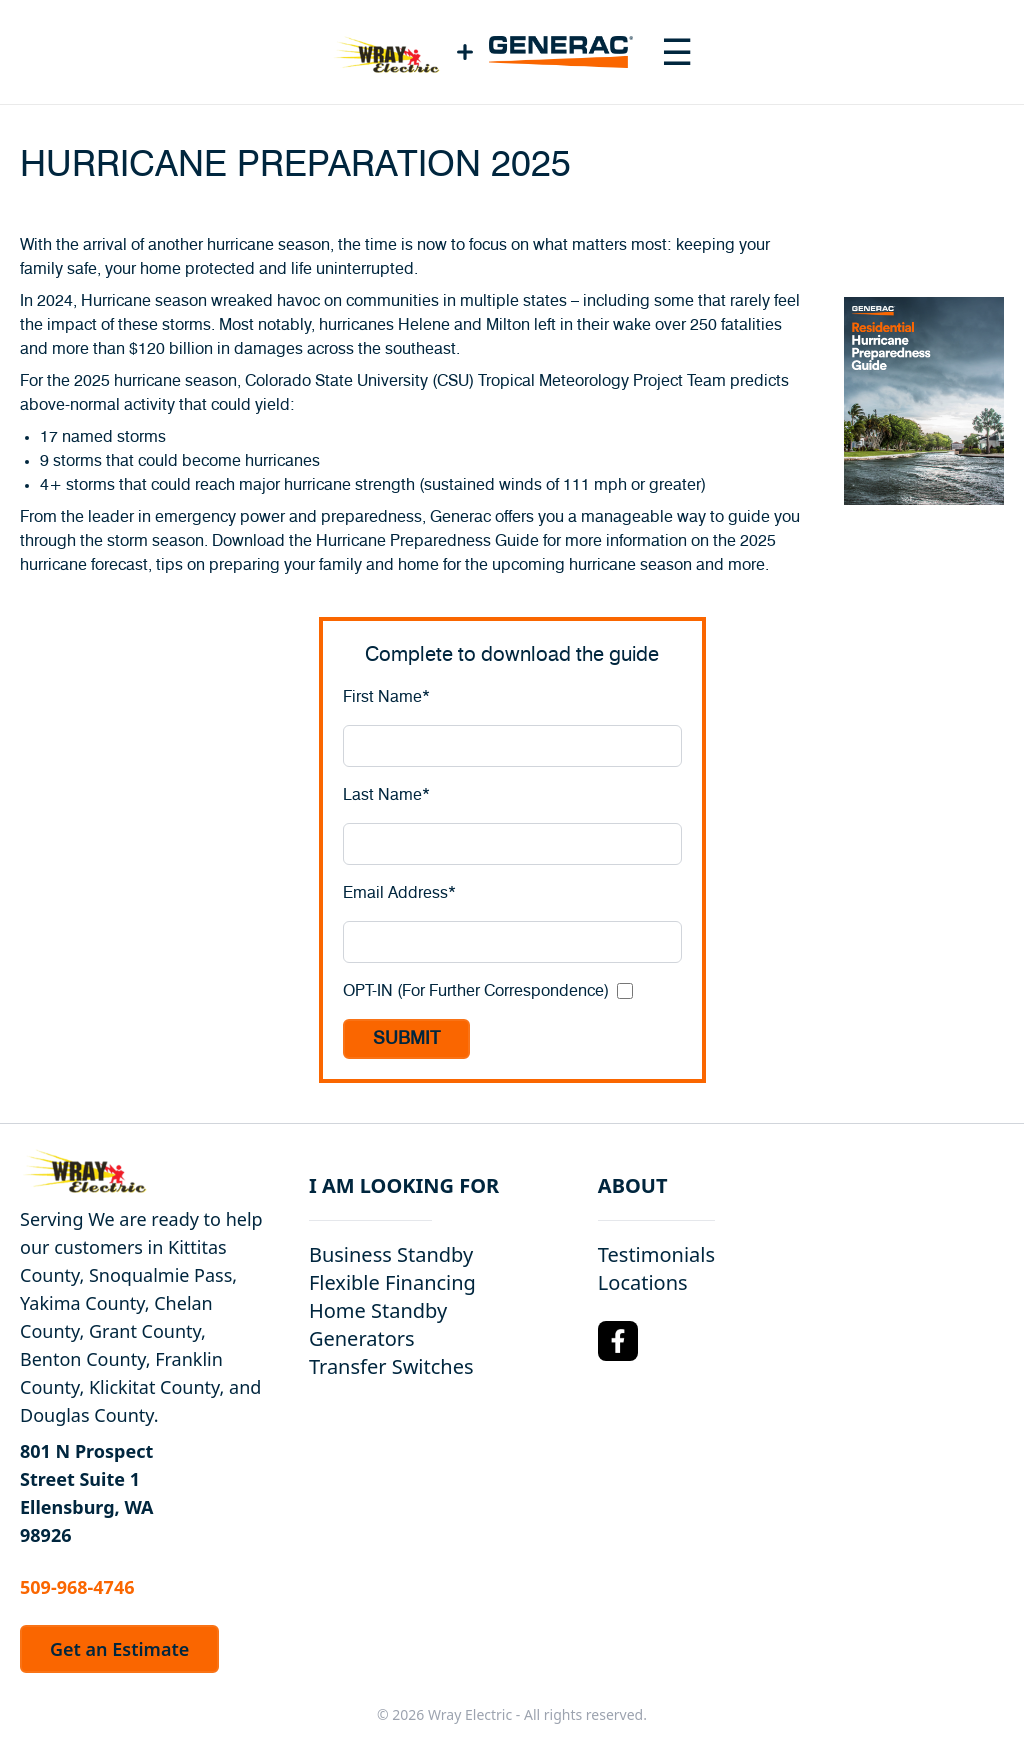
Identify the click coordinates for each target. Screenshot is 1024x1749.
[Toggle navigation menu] (677, 52)
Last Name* (386, 795)
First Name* (386, 697)
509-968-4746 (77, 1587)
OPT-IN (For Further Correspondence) (476, 991)
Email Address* (399, 893)
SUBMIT (406, 1039)
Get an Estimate (119, 1649)
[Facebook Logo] (618, 1341)
